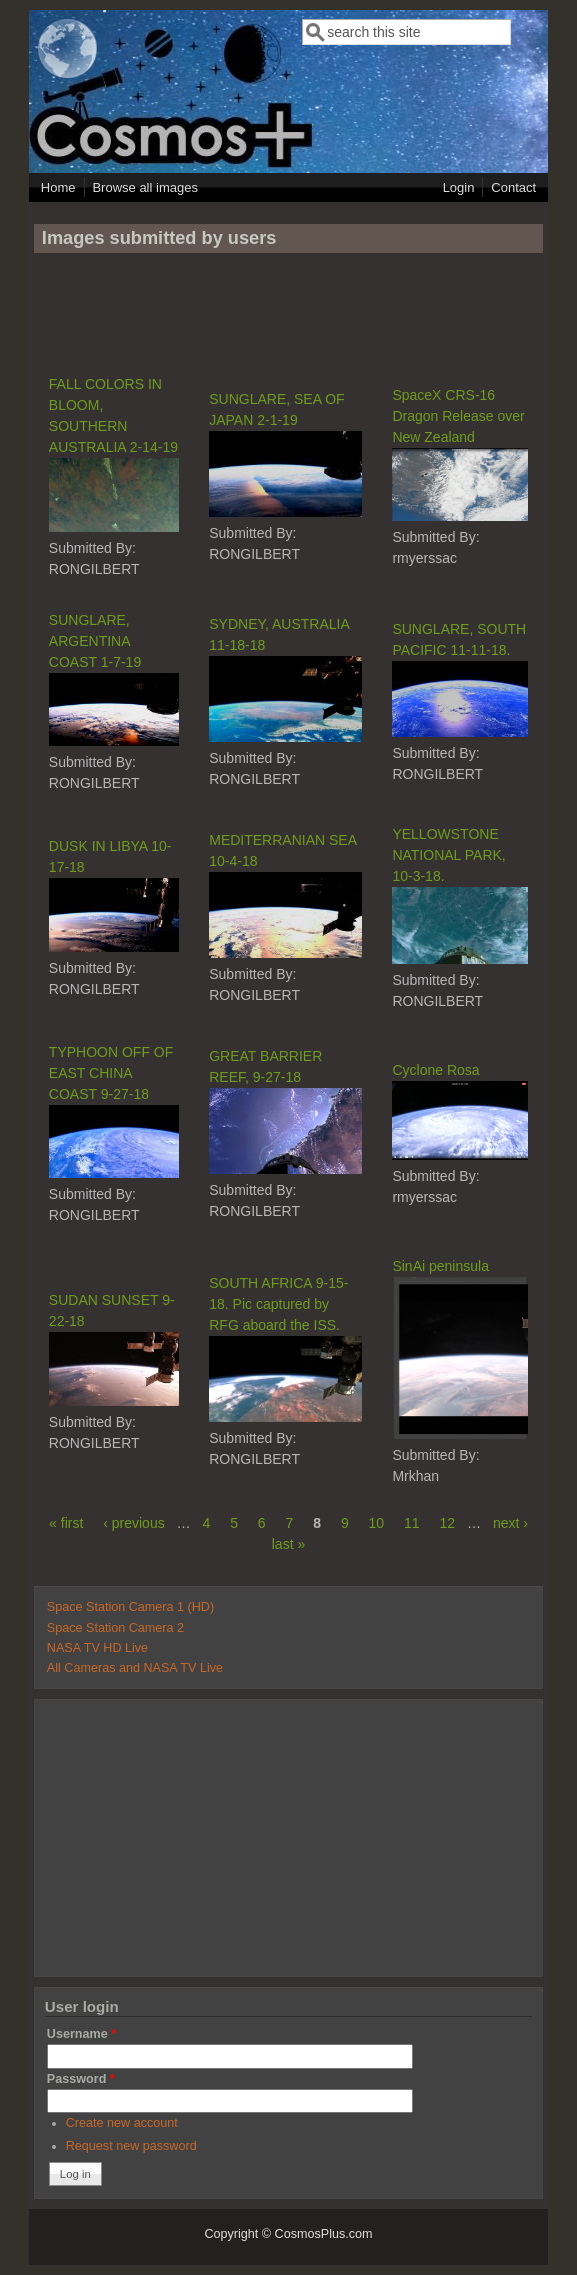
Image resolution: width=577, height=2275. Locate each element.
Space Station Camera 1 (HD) (130, 1607)
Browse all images (145, 187)
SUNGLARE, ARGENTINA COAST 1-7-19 (95, 641)
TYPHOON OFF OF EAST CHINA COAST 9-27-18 (111, 1073)
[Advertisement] (288, 313)
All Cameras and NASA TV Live (135, 1668)
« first (66, 1523)
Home (58, 187)
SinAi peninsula (440, 1266)
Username (81, 2034)
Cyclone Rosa (435, 1070)
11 (412, 1523)
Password (81, 2079)
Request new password (131, 2146)
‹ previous (133, 1523)
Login (459, 187)
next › (510, 1523)
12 (448, 1523)
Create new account (122, 2123)
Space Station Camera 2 (115, 1628)
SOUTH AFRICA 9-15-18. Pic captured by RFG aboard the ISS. (278, 1304)
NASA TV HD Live (97, 1648)
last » (288, 1544)
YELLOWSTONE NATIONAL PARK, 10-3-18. (448, 855)
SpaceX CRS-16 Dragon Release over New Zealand (458, 416)
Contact (513, 187)
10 (377, 1523)
